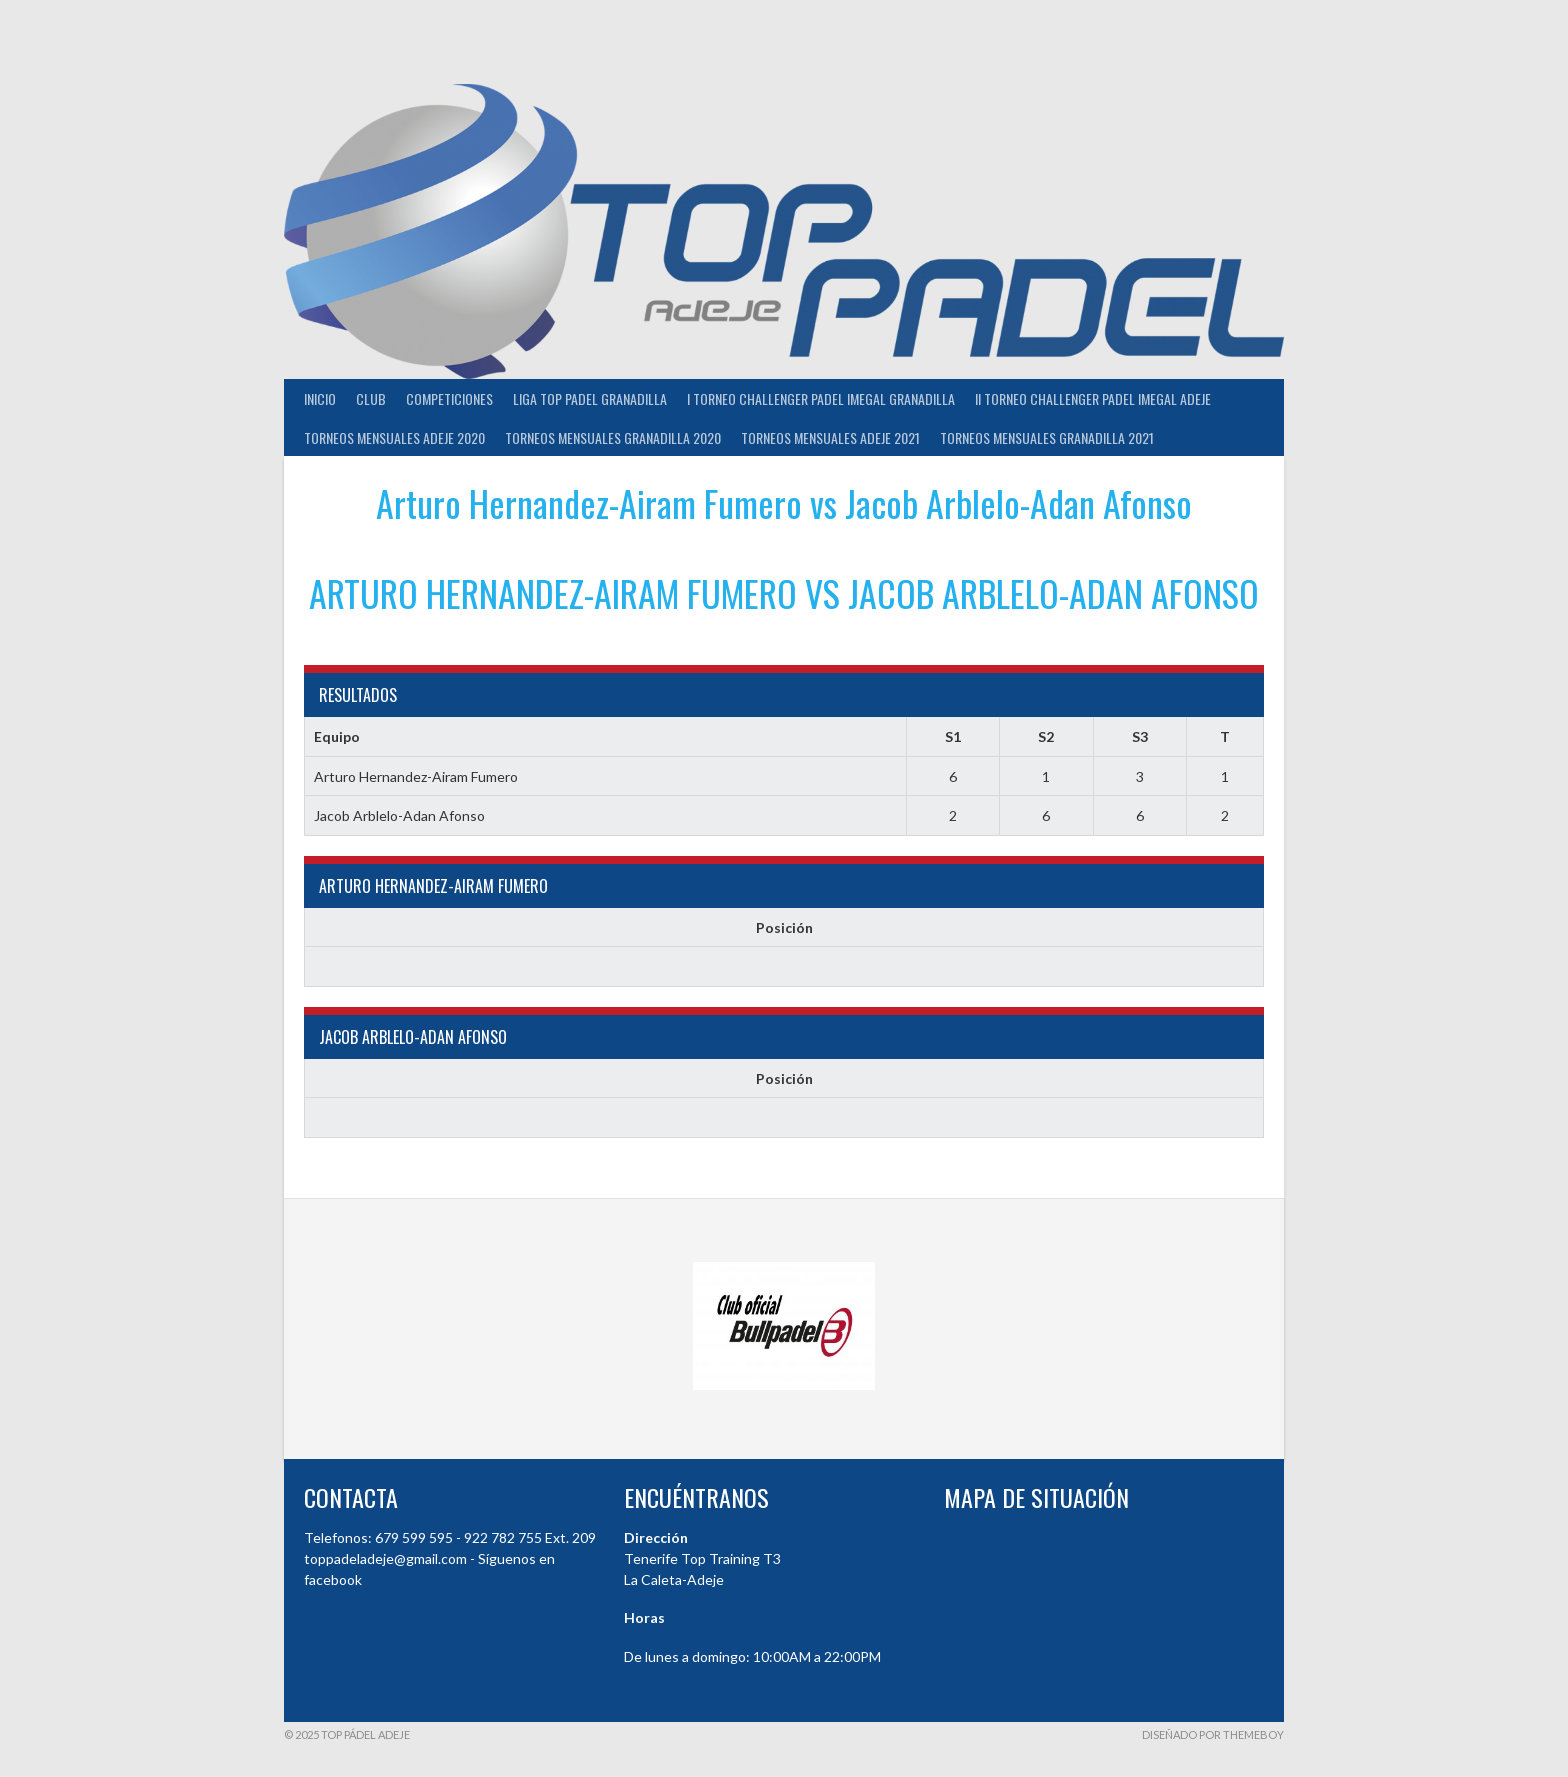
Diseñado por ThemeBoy (1213, 1734)
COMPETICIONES (449, 398)
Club (371, 398)
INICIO (320, 398)
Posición (784, 927)
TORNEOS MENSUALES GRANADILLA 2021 (1047, 437)
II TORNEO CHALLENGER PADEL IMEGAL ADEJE (1093, 398)
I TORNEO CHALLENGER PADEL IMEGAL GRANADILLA (821, 398)
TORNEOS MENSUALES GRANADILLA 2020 (613, 437)
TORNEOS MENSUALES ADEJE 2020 (394, 437)
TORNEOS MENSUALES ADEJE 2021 (830, 437)
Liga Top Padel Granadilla (590, 398)
